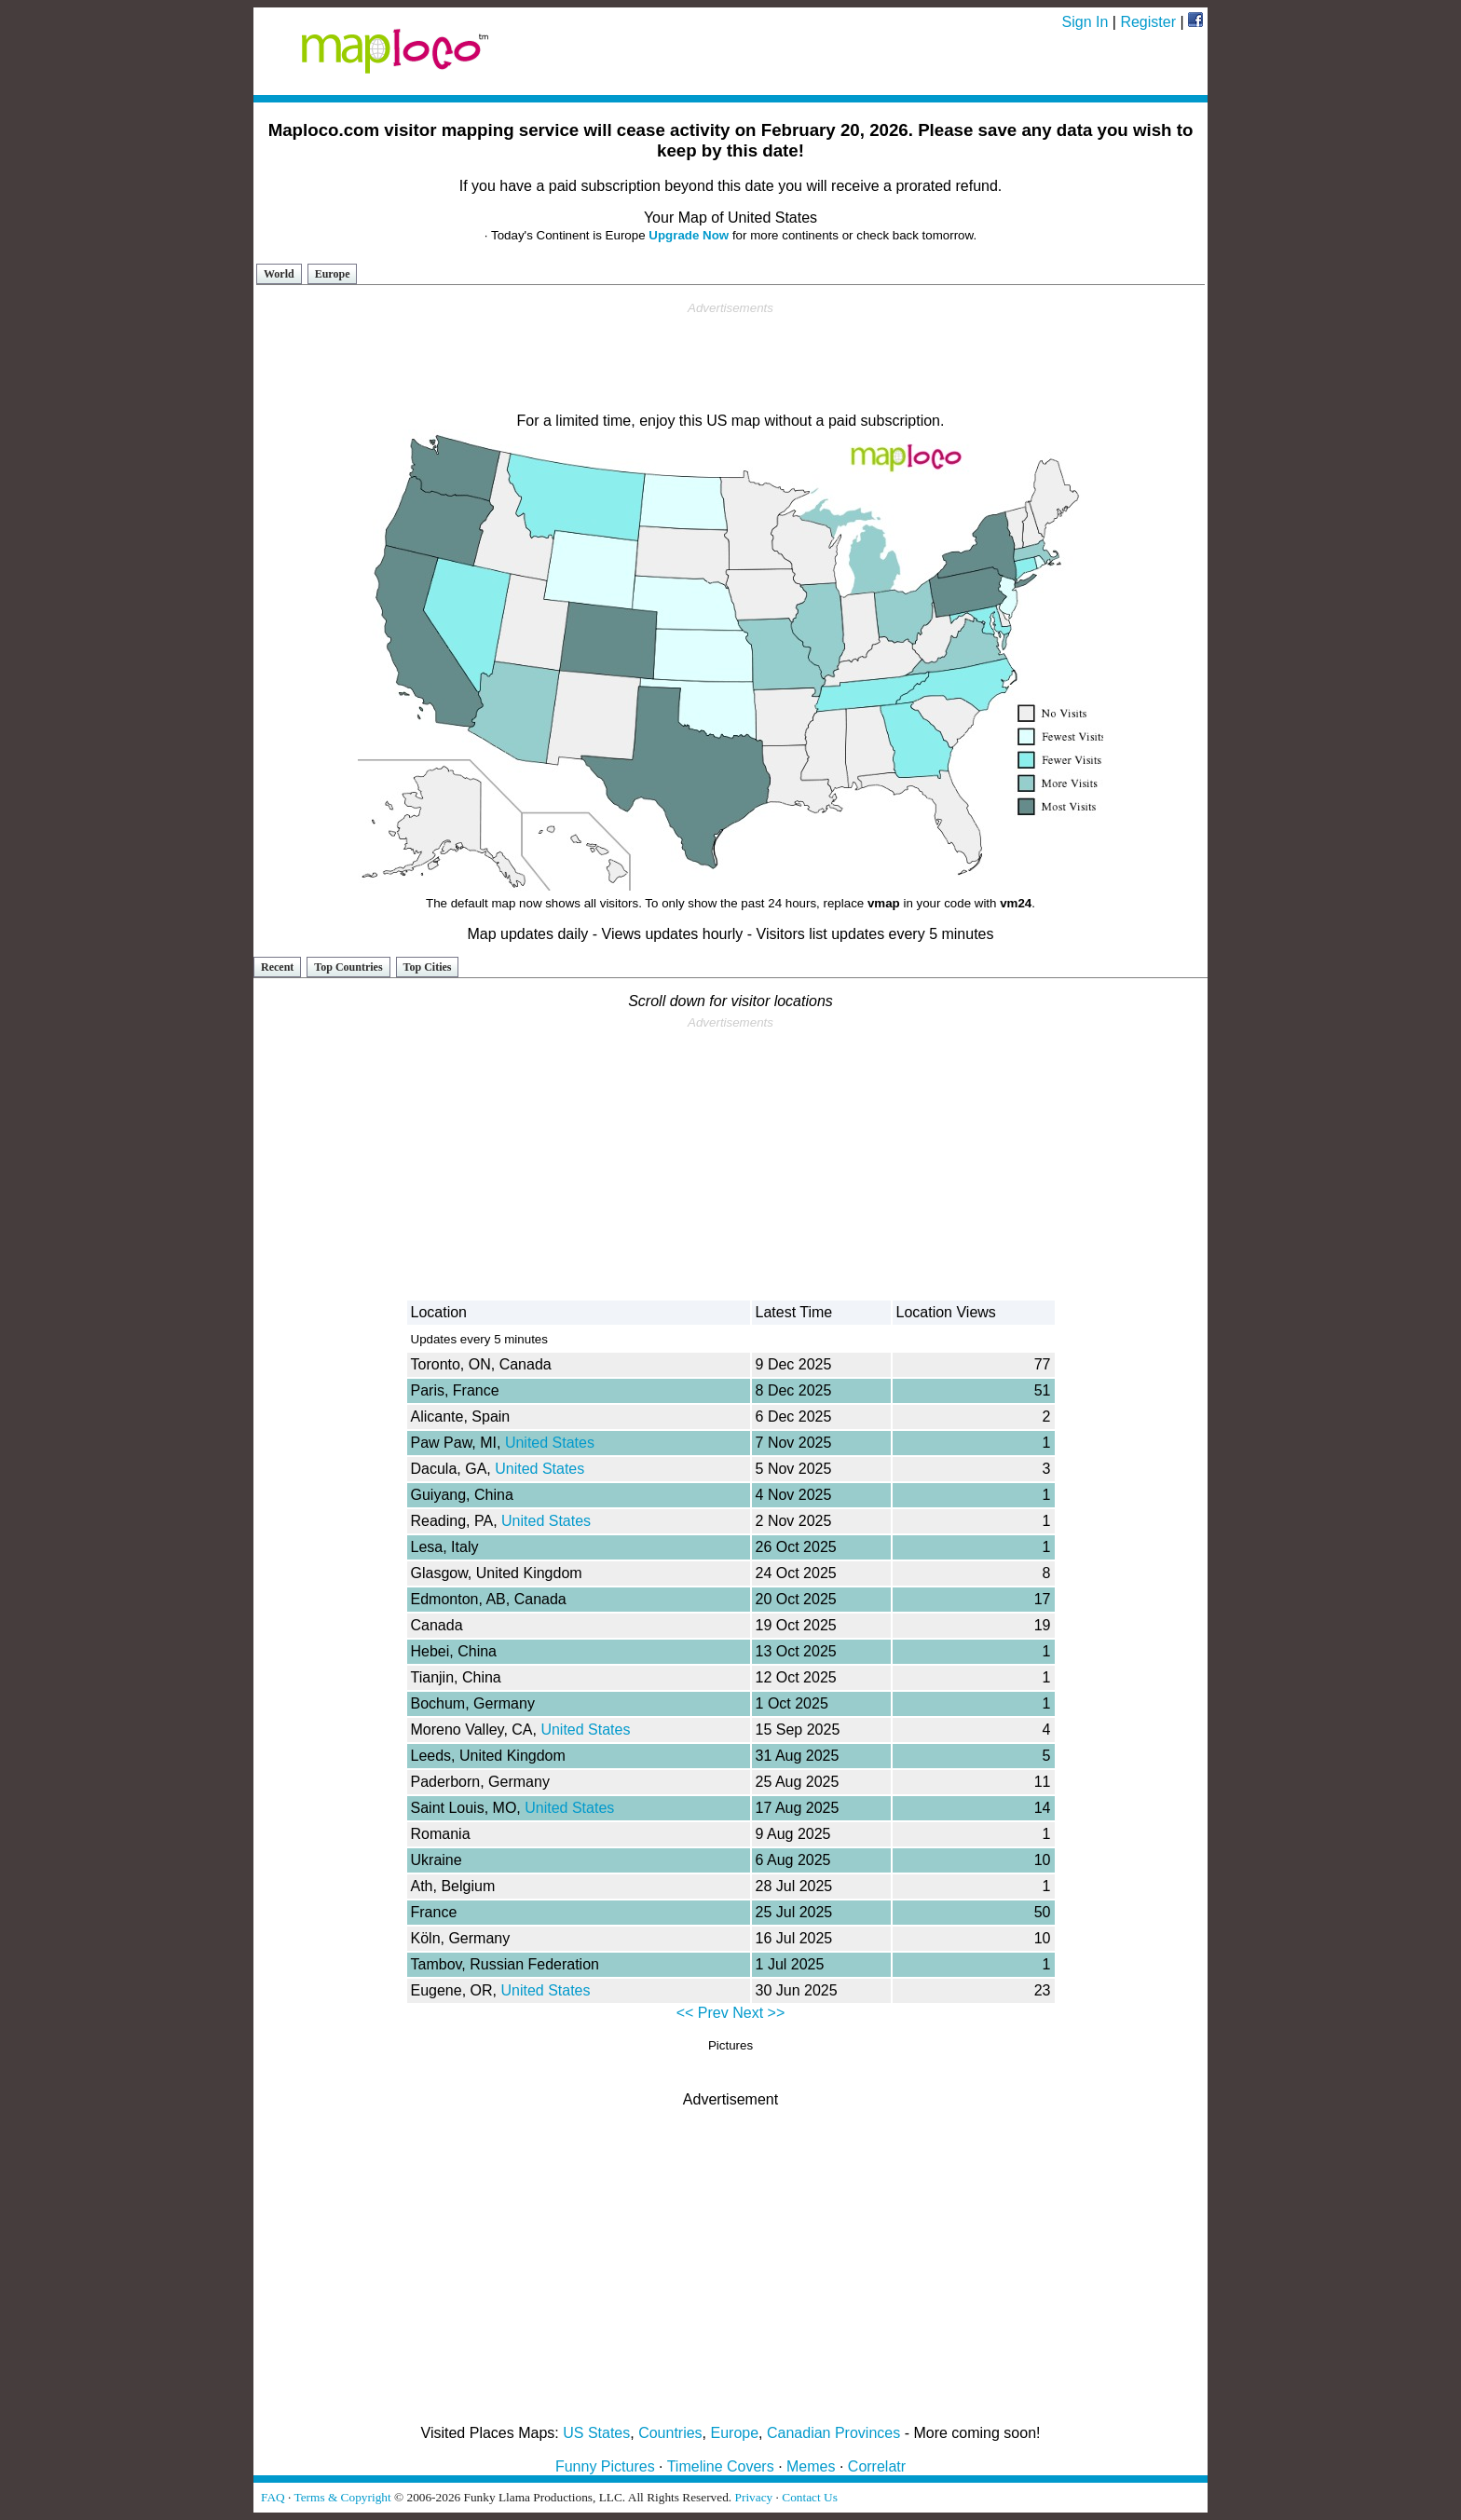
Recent (277, 967)
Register (1148, 22)
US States (596, 2433)
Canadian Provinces (833, 2433)
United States (549, 1443)
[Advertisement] (730, 358)
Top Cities (427, 967)
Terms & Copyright (342, 2497)
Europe (332, 273)
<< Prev (702, 2013)
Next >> (758, 2013)
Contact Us (810, 2497)
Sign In (1085, 22)
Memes (810, 2466)
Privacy (754, 2497)
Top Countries (348, 967)
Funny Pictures (605, 2466)
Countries (670, 2433)
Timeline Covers (720, 2466)
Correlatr (877, 2466)
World (279, 273)
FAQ (273, 2497)
